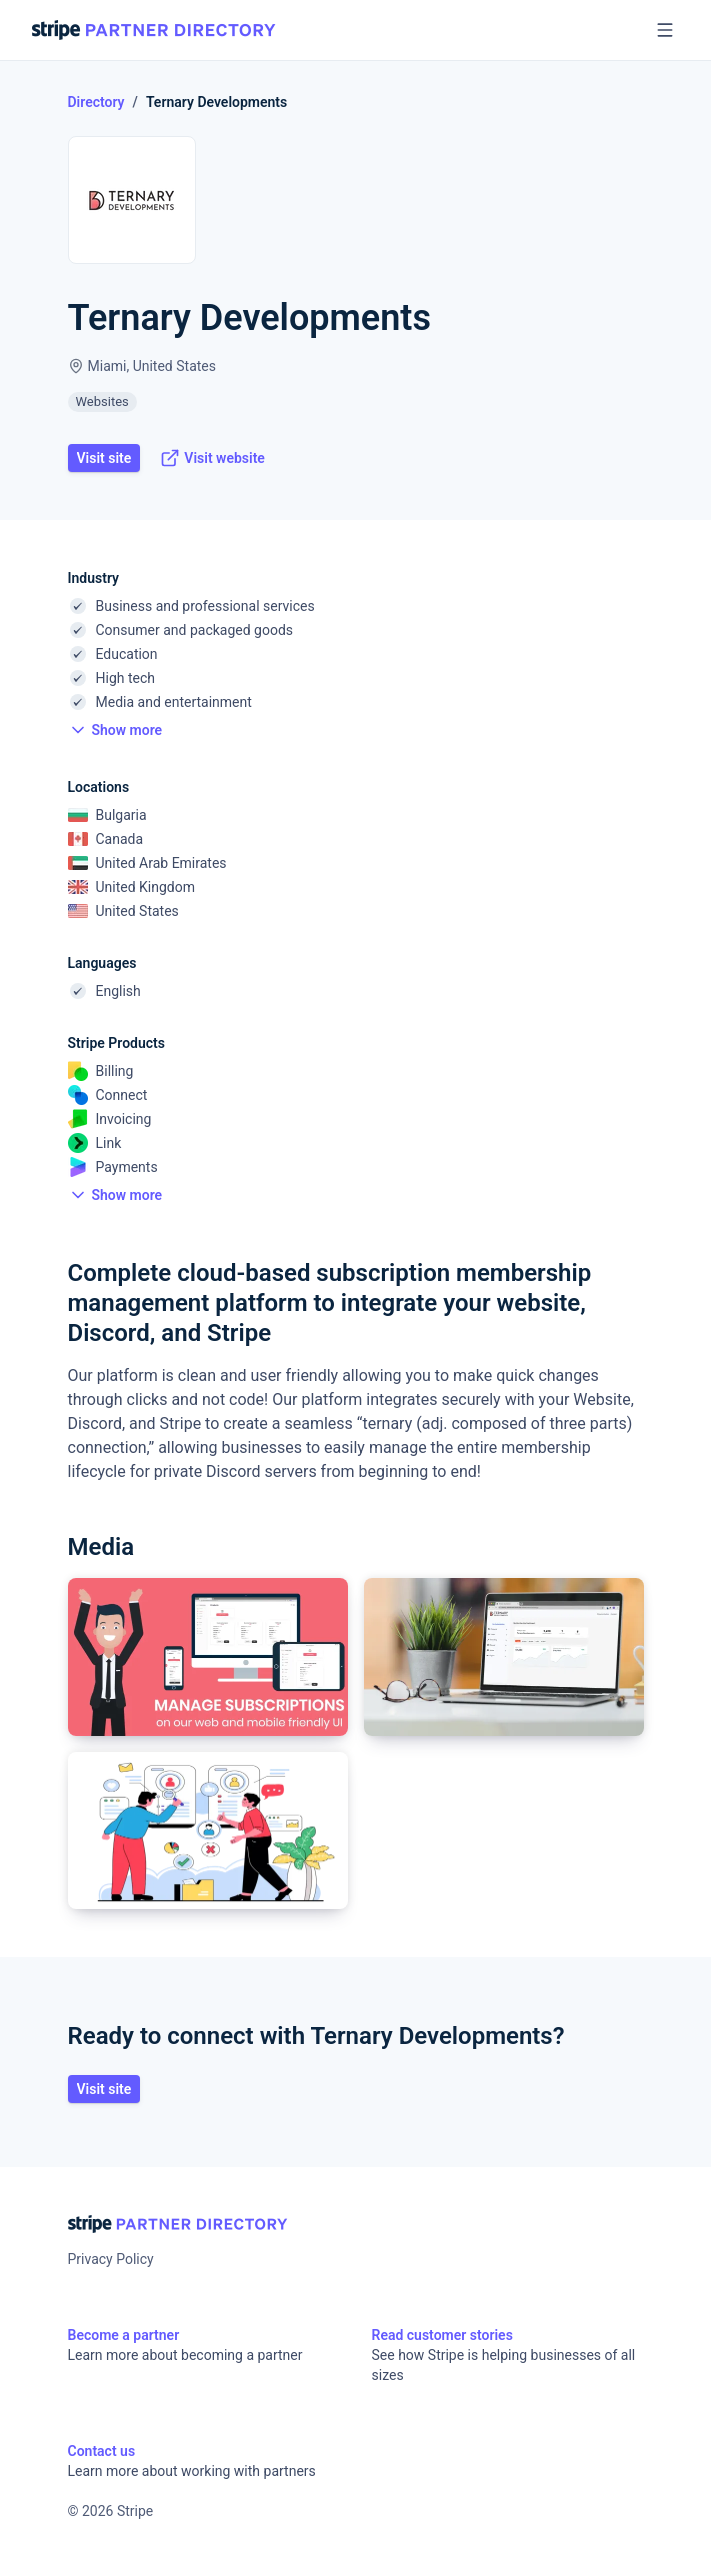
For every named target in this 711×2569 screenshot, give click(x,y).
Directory (96, 102)
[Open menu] (665, 30)
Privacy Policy (111, 2259)
